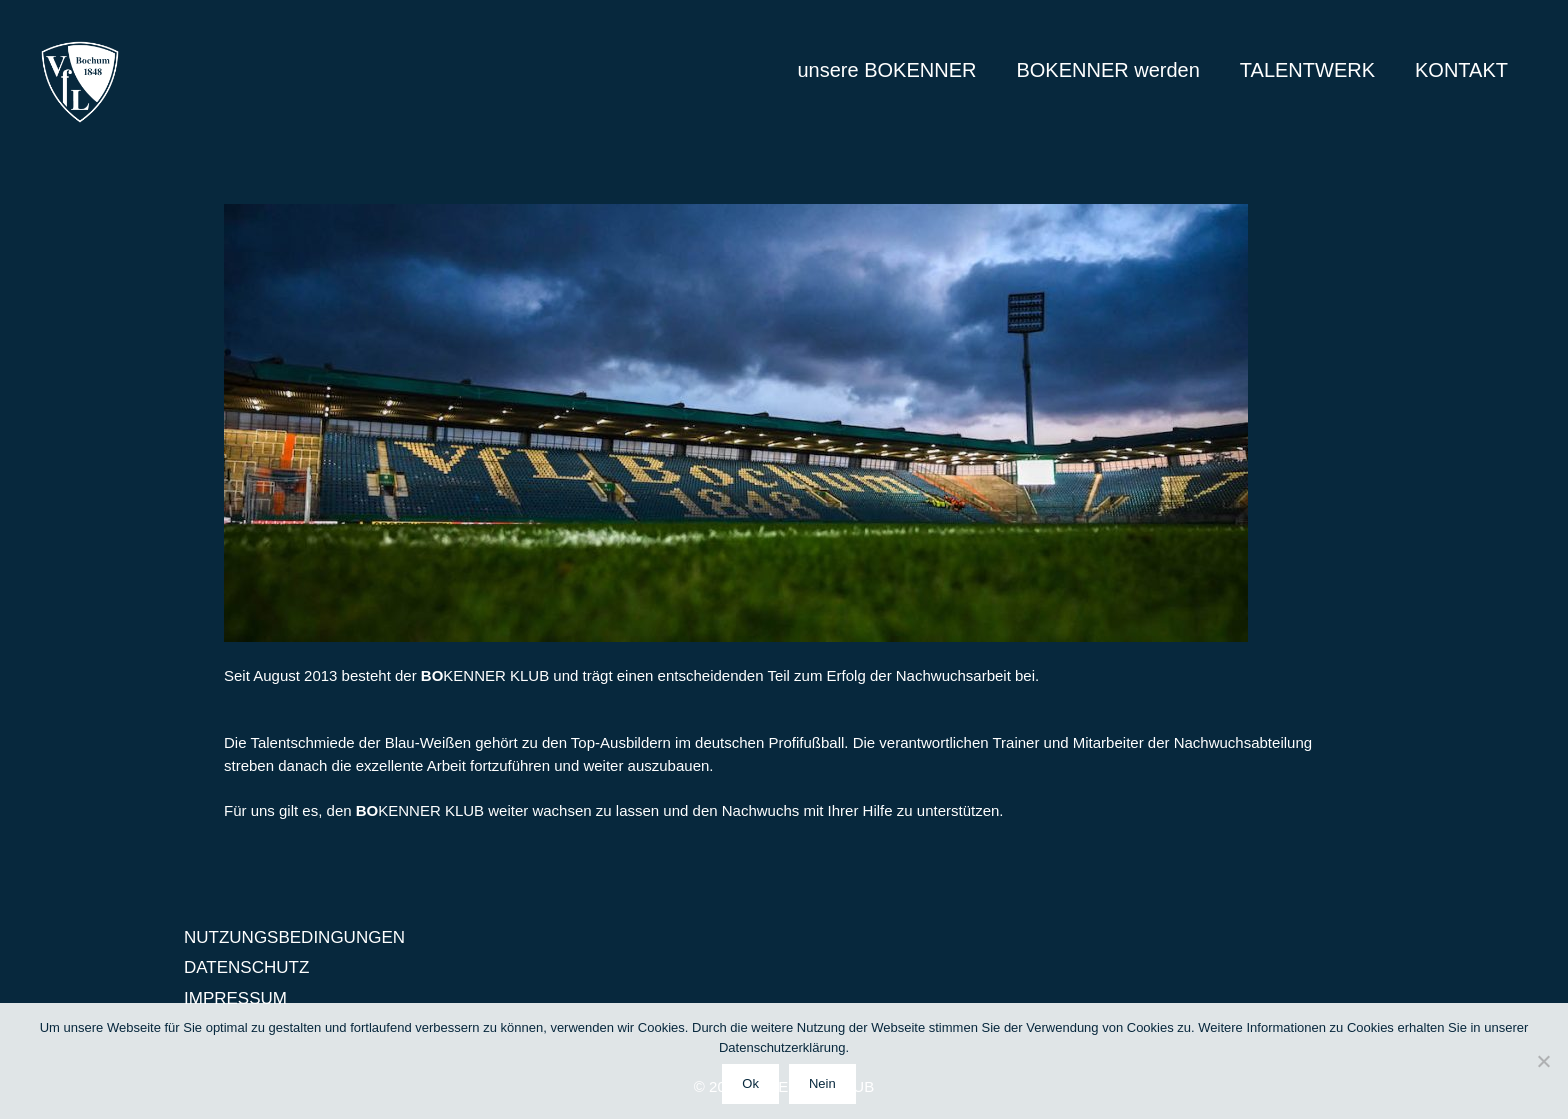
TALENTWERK (1307, 70)
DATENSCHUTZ (246, 967)
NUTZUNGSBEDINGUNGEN (294, 937)
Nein (822, 1083)
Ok (750, 1083)
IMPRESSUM (235, 998)
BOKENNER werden (1107, 70)
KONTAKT (1461, 70)
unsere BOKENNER (886, 70)
